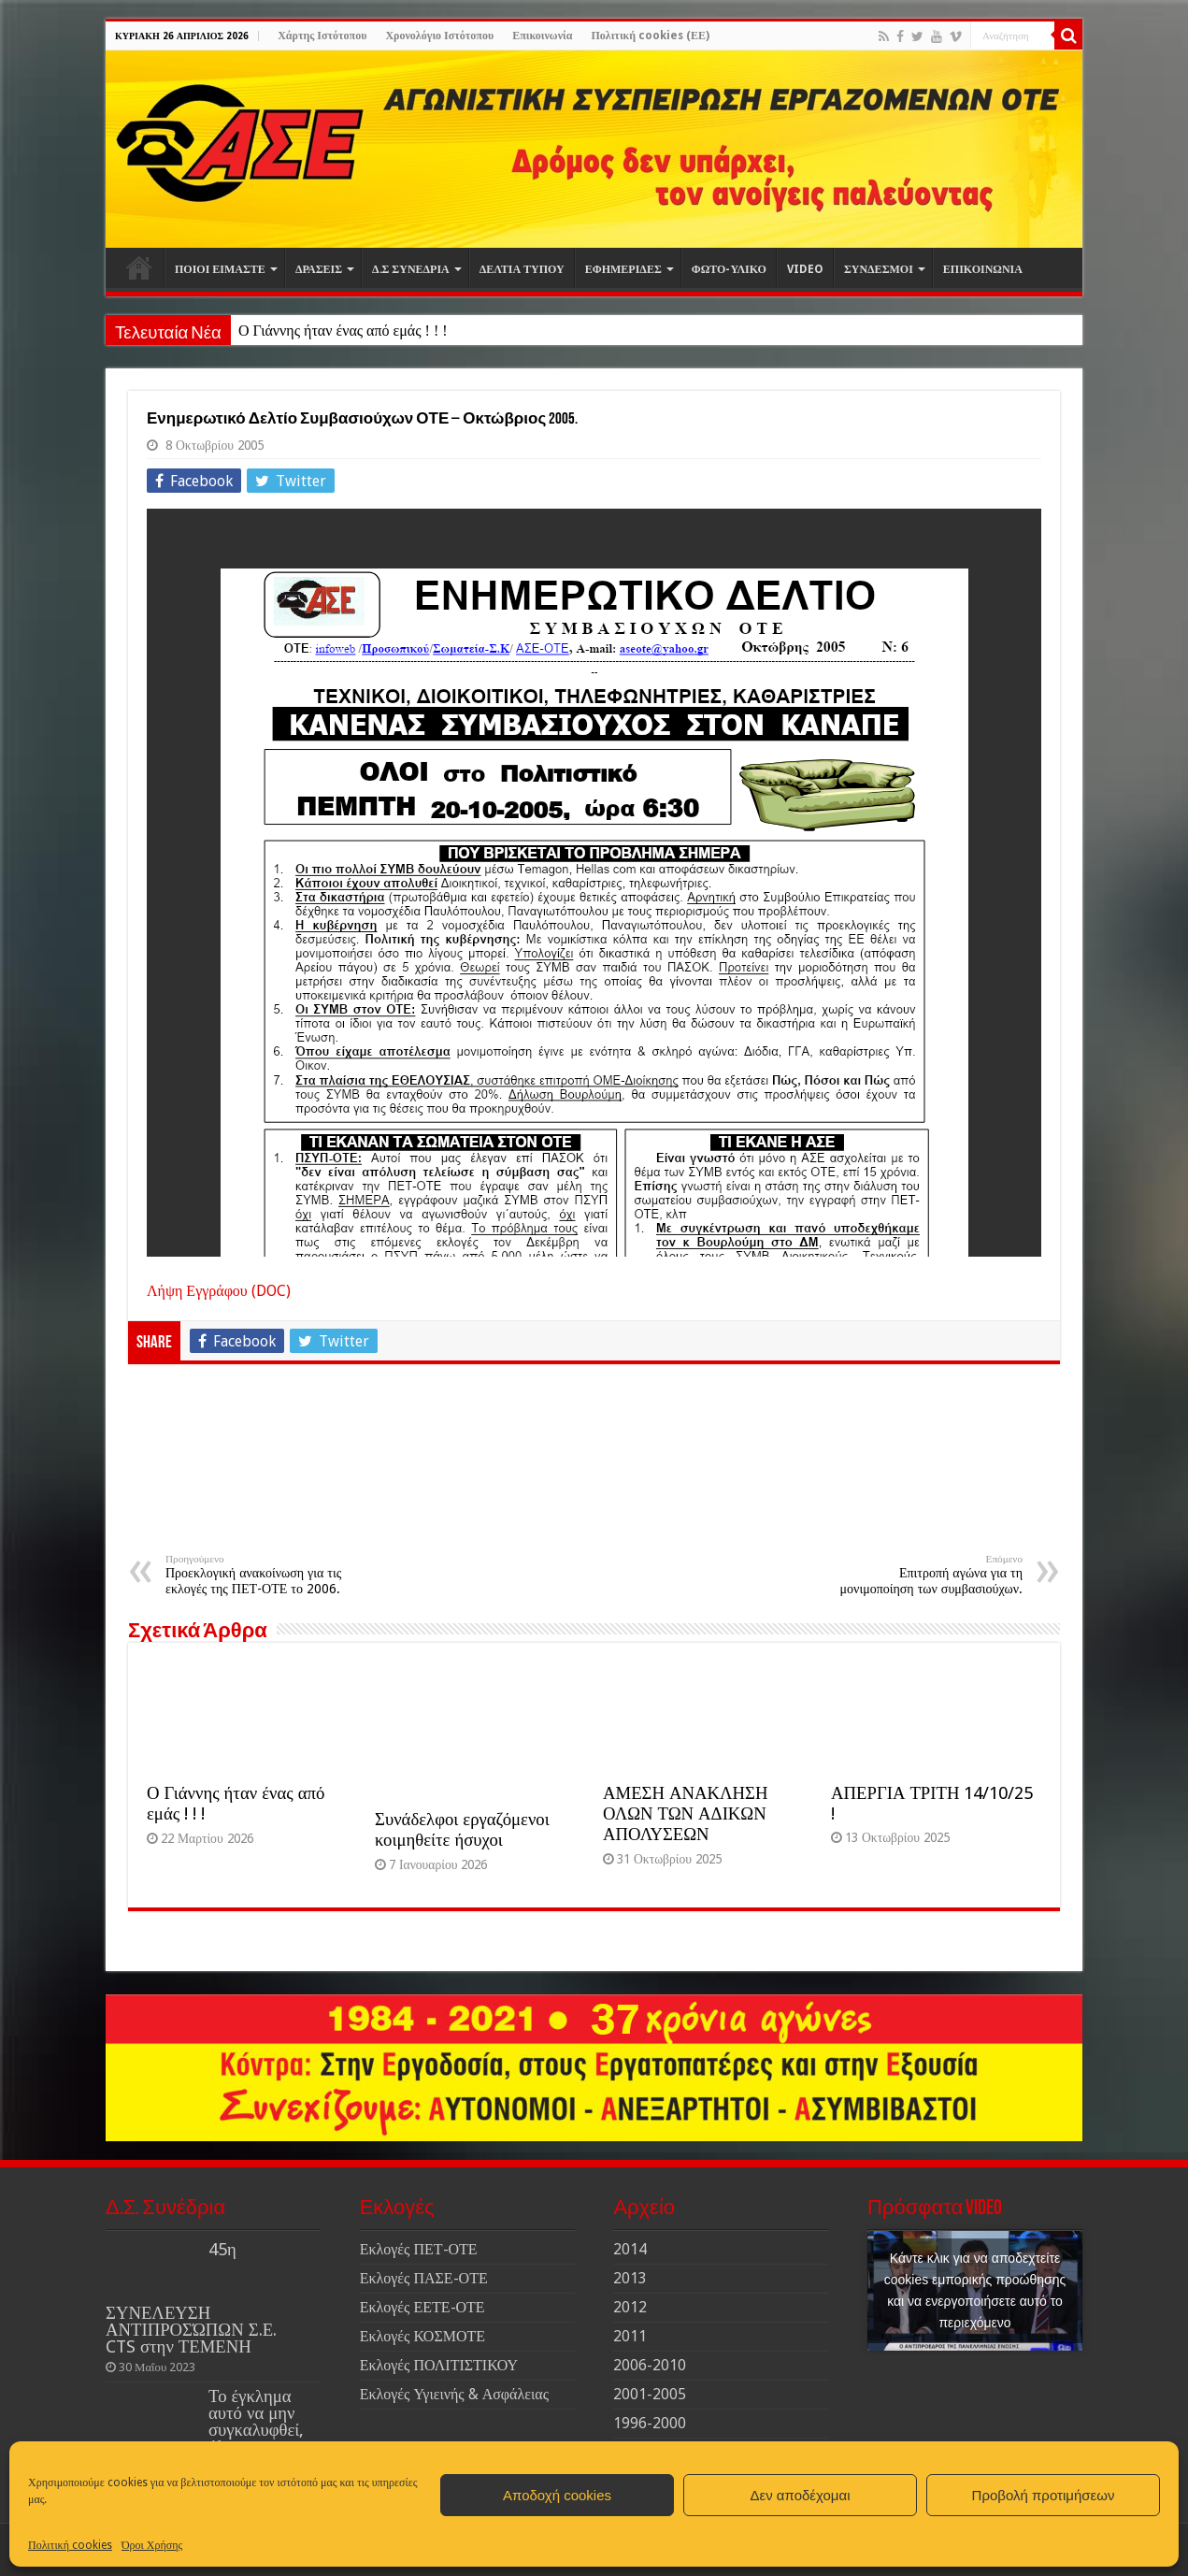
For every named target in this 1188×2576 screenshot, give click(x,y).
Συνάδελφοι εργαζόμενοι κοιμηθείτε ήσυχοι (462, 1829)
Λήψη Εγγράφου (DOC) (219, 1291)
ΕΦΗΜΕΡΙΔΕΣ (623, 269)
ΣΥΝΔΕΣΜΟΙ (878, 269)
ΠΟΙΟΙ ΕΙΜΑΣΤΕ (220, 269)
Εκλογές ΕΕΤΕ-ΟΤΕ (422, 2307)
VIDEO (805, 269)
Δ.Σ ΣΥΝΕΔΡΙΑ (411, 269)
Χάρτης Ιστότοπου (322, 35)
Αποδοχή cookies (557, 2495)
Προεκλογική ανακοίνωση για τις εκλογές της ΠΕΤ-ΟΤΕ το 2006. (261, 1574)
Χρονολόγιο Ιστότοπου (439, 35)
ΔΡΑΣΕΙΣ (318, 269)
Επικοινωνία (542, 35)
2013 (630, 2278)
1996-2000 (649, 2423)
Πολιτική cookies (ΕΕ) (650, 35)
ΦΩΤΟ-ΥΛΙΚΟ (729, 269)
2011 (630, 2336)
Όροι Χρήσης (152, 2545)
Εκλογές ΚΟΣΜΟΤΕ (422, 2336)
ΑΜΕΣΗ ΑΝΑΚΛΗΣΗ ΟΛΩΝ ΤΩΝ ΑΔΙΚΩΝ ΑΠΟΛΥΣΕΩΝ (685, 1813)
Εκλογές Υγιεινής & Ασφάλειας (454, 2394)
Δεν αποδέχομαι (800, 2495)
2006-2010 (649, 2365)
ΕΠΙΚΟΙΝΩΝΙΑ (983, 269)
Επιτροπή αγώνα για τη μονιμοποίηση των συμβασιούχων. (927, 1574)
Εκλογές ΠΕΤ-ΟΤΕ (419, 2249)
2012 (630, 2307)
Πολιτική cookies (70, 2545)
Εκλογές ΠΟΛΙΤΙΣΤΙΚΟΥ (439, 2365)
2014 (630, 2249)
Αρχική (139, 267)
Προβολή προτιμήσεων (1043, 2495)
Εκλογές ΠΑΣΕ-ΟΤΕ (424, 2278)
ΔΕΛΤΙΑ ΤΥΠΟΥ (522, 269)
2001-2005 (649, 2394)
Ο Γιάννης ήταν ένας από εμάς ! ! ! (343, 330)
